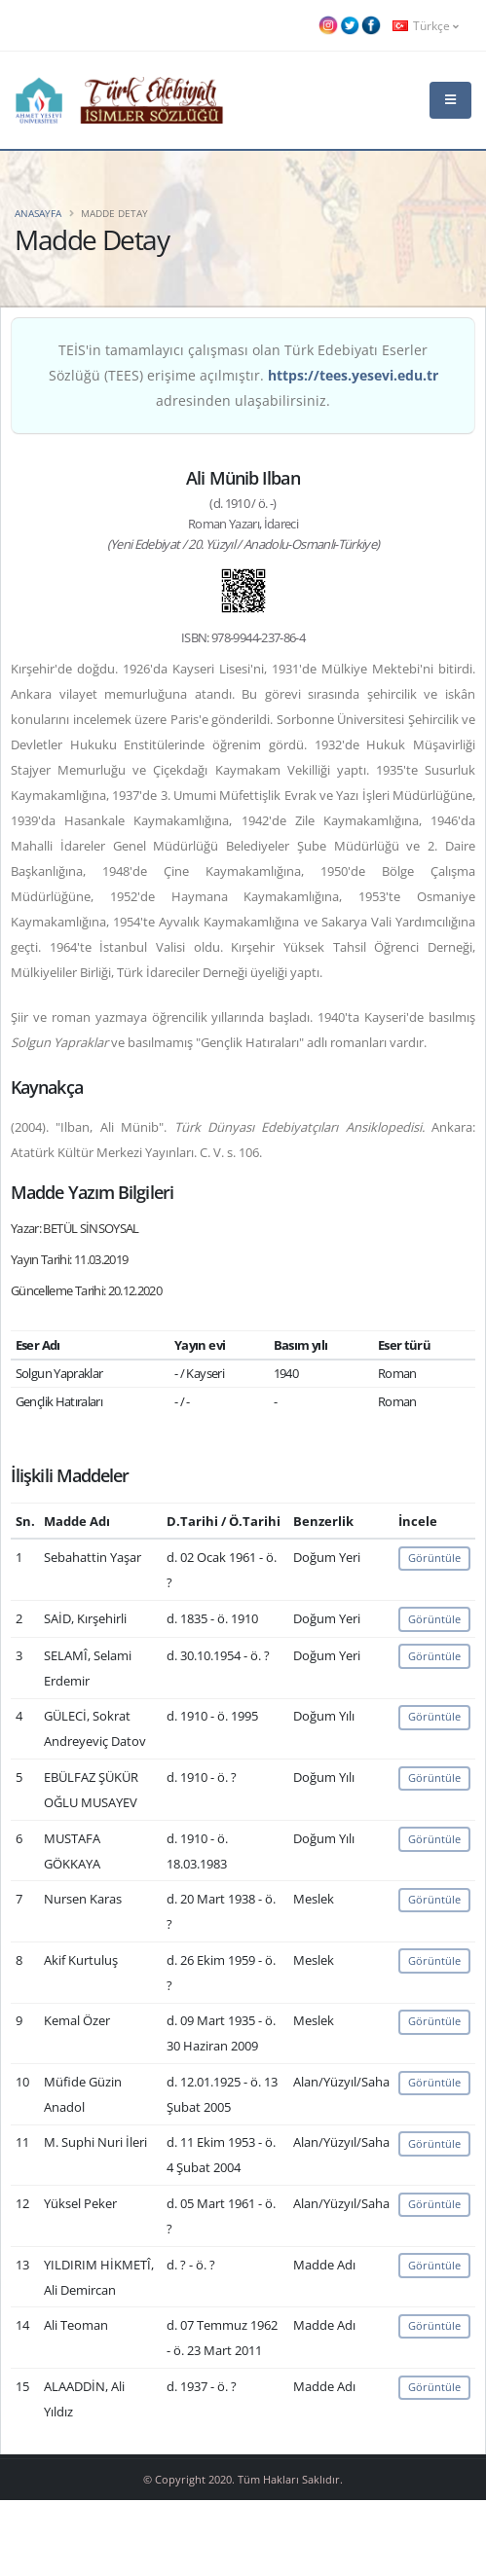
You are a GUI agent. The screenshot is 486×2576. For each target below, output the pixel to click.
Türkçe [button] (426, 25)
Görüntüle (434, 1557)
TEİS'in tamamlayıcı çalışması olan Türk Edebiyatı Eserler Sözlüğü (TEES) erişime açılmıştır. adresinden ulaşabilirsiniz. (243, 375)
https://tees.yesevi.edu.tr (353, 375)
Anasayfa (38, 213)
